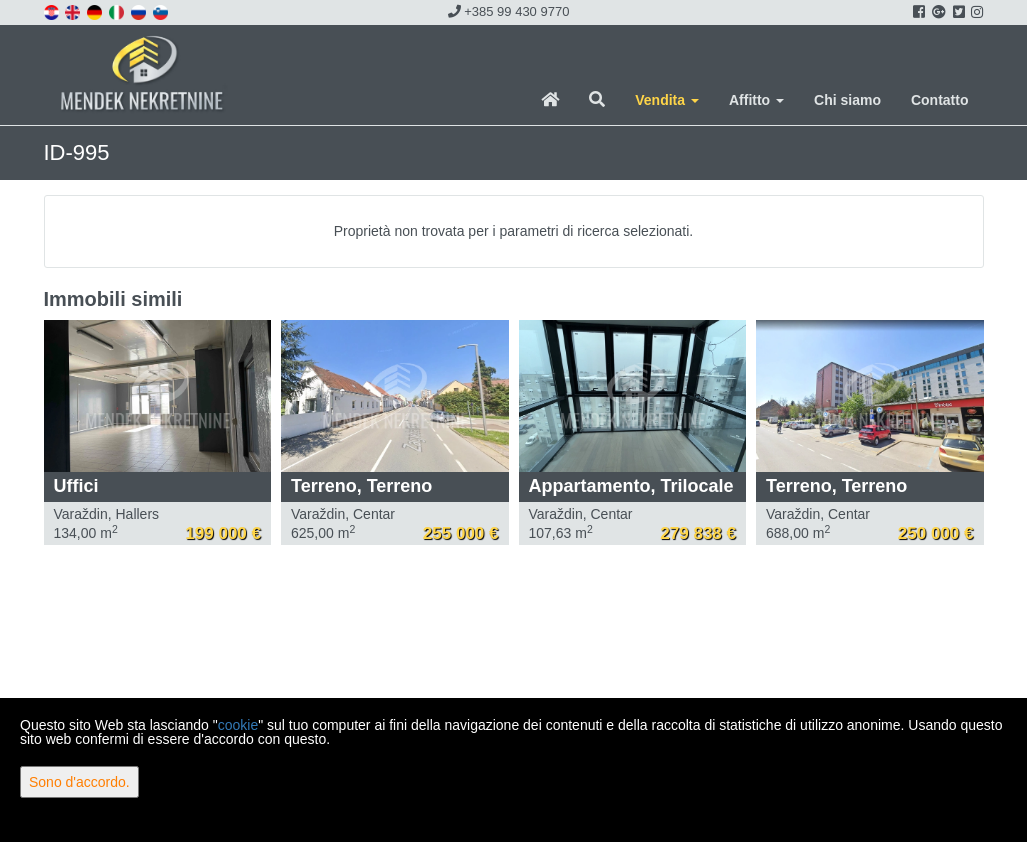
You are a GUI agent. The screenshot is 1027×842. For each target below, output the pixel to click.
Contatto (940, 100)
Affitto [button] (756, 100)
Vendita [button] (667, 100)
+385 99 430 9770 (509, 11)
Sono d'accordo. (79, 782)
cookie (238, 725)
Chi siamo (847, 100)
